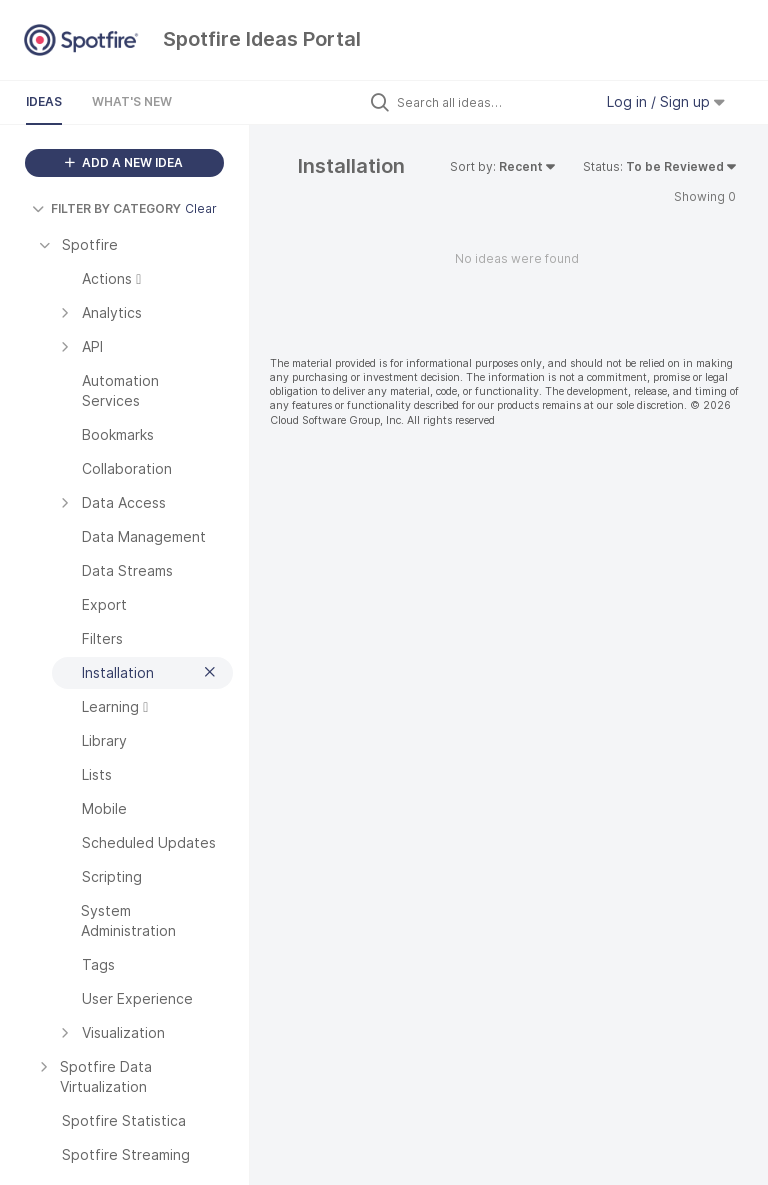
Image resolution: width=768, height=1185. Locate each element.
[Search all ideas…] (490, 102)
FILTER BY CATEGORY (106, 208)
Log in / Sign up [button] (666, 101)
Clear (201, 208)
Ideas (44, 101)
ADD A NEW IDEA (124, 162)
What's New (132, 101)
